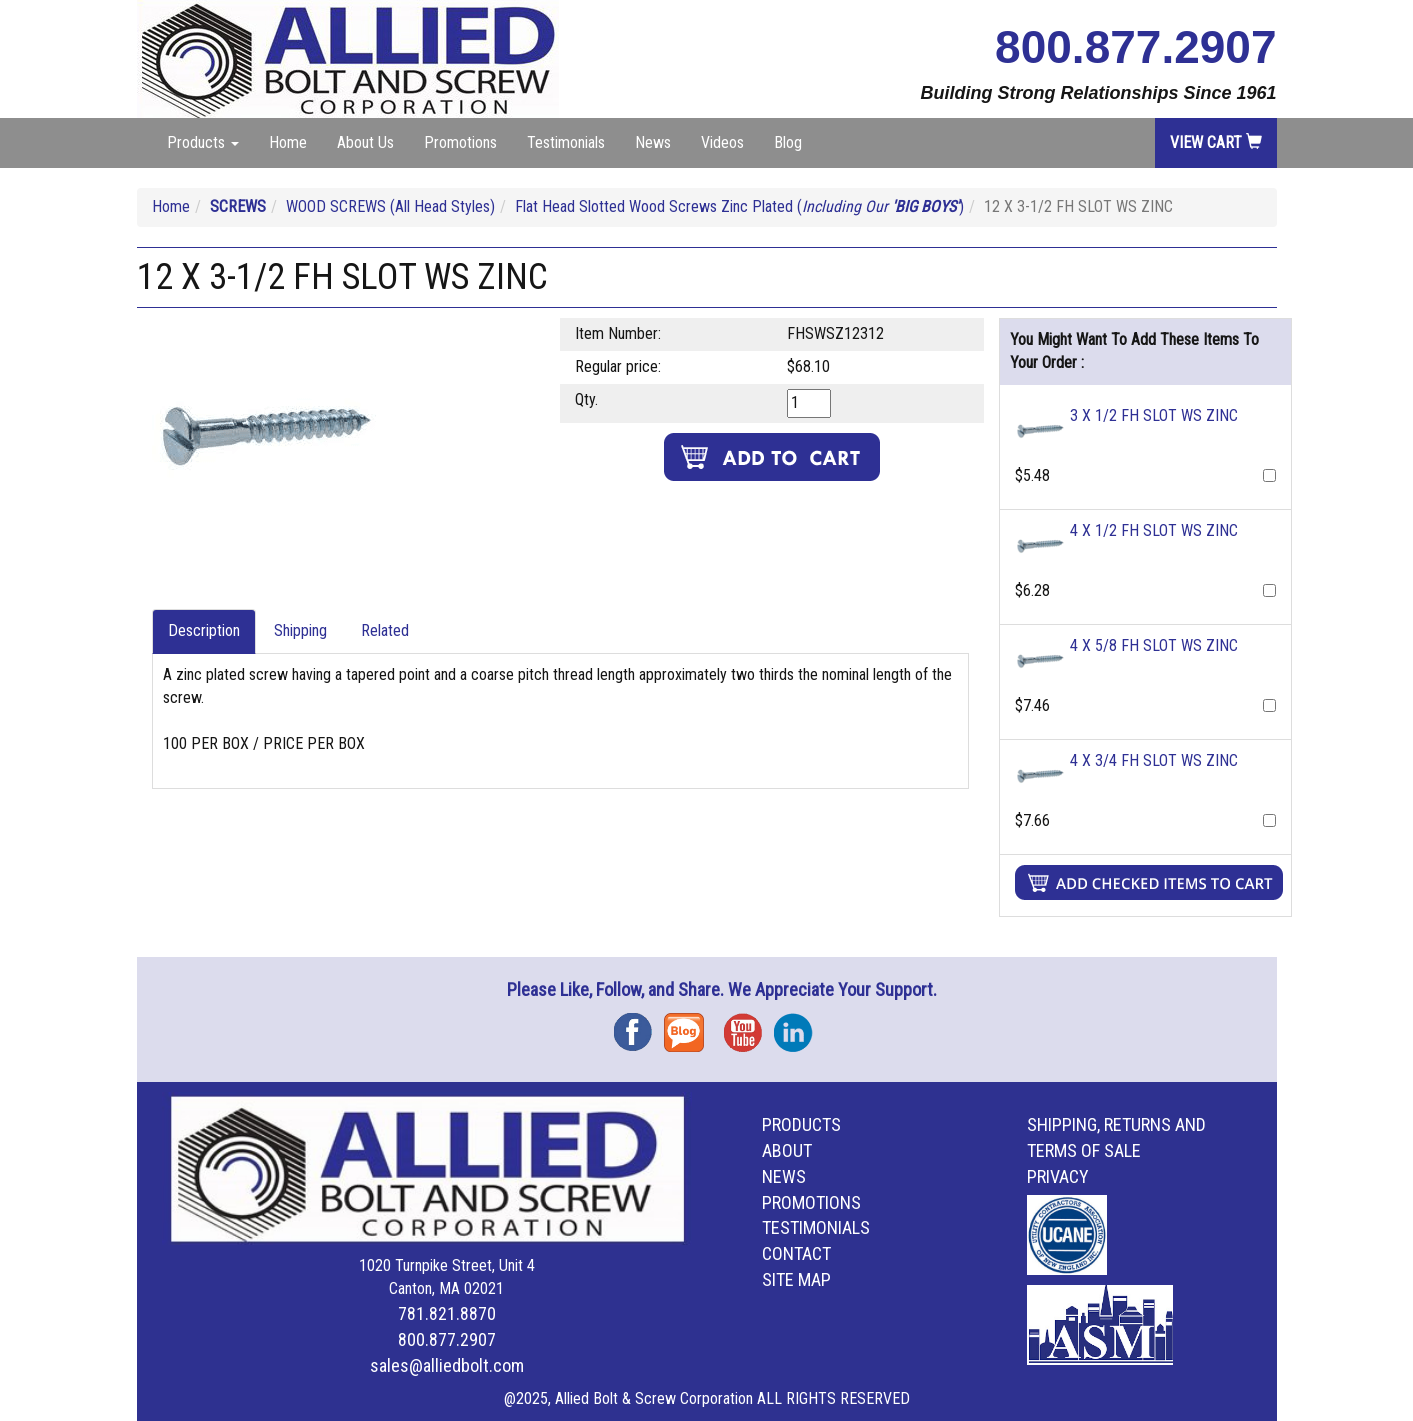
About (787, 1150)
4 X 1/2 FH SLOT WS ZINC (1154, 530)
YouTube (749, 1025)
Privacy (1058, 1176)
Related (385, 630)
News (653, 142)
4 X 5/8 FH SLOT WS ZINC (1154, 645)
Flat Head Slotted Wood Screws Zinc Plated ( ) (739, 206)
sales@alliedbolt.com (447, 1365)
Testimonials (566, 142)
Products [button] (203, 142)
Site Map (796, 1279)
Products (801, 1124)
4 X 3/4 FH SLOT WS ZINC (1154, 760)
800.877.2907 (1135, 47)
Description (204, 630)
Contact (796, 1253)
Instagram (799, 1025)
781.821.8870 (447, 1313)
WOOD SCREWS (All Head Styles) (390, 206)
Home (288, 142)
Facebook (639, 1025)
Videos (722, 142)
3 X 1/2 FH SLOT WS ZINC (1154, 415)
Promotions (460, 142)
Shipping (300, 630)
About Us (365, 142)
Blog (788, 142)
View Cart (1216, 142)
